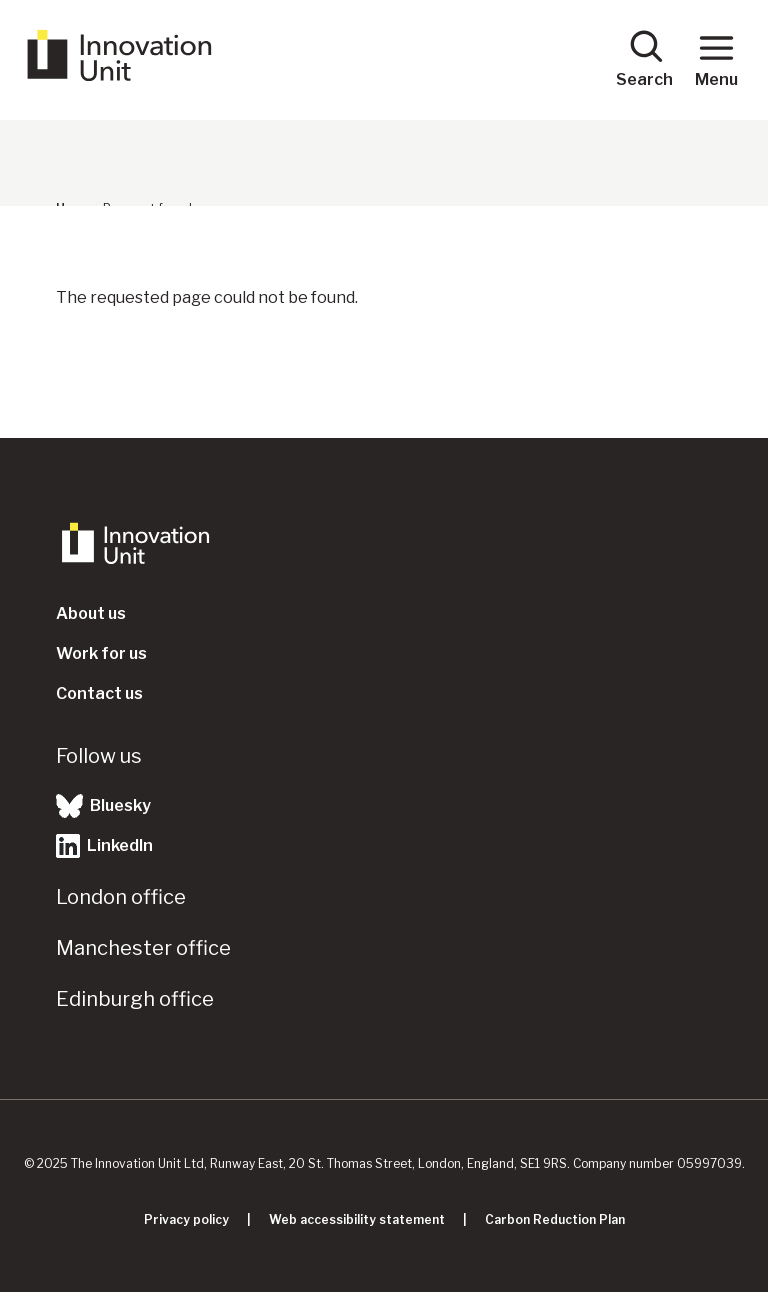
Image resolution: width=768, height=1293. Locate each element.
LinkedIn (104, 846)
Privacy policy (186, 1219)
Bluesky (103, 806)
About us (91, 613)
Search (644, 58)
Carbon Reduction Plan (555, 1219)
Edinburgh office (135, 999)
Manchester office (143, 948)
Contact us (99, 693)
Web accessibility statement (357, 1219)
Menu (716, 58)
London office (121, 897)
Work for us (101, 653)
